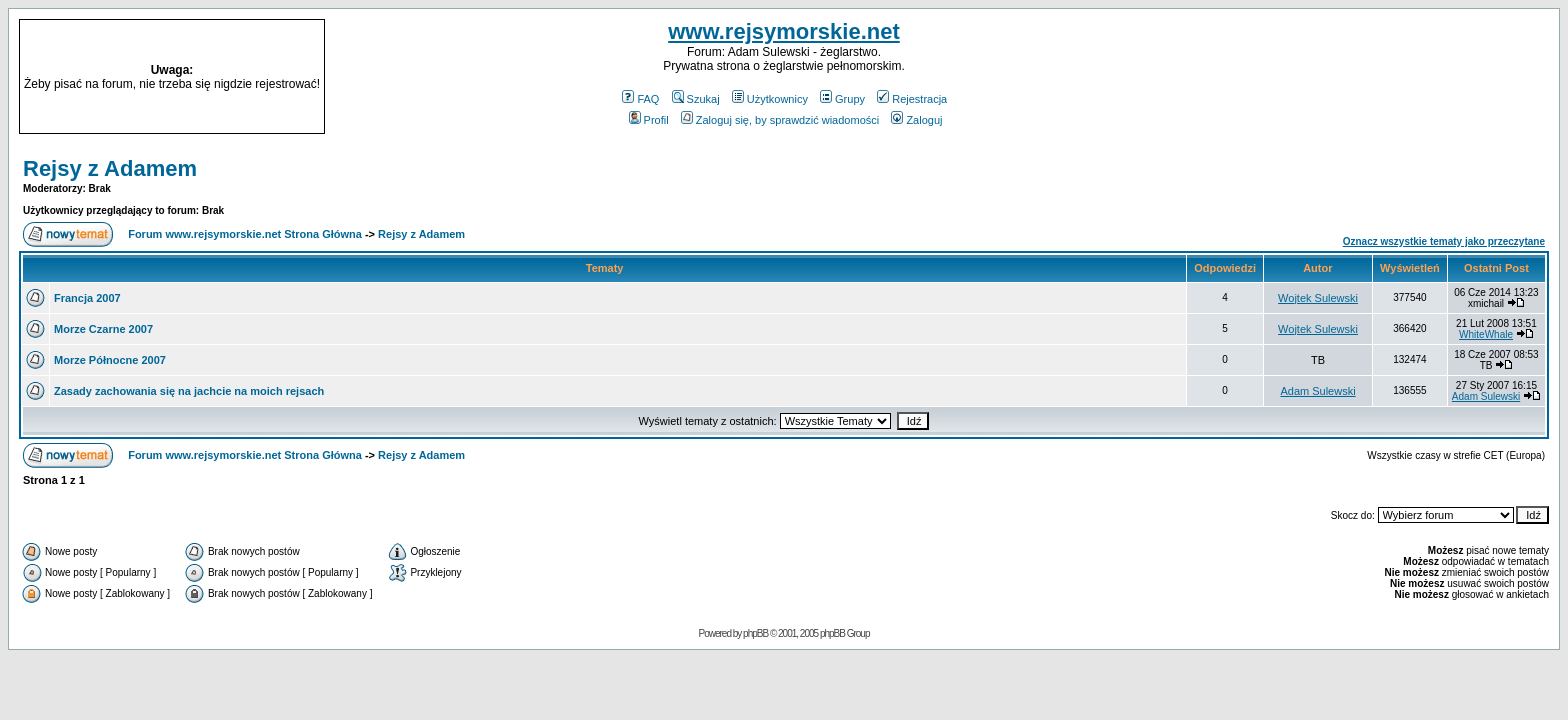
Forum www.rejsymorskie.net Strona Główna (245, 234)
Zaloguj (916, 120)
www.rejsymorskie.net (784, 31)
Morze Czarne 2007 (103, 329)
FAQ (640, 99)
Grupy (842, 99)
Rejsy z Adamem (110, 168)
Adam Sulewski (1317, 391)
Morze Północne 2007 (110, 360)
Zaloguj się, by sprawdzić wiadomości (780, 120)
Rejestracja (912, 99)
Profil (649, 120)
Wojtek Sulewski (1318, 298)
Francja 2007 (87, 298)
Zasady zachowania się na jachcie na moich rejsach (189, 391)
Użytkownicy (770, 99)
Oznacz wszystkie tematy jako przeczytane (1444, 241)
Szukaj (696, 99)
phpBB (755, 633)
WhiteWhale (1486, 334)
